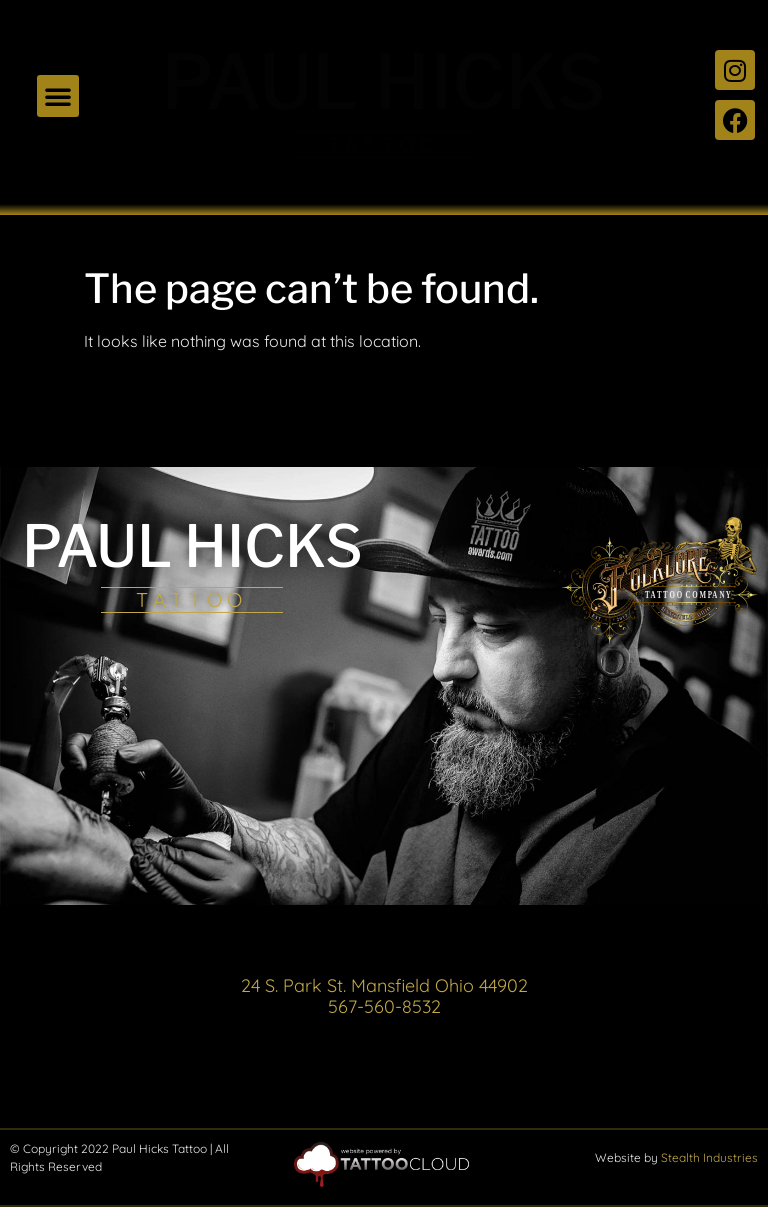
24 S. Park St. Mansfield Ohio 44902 (384, 985)
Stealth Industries (709, 1157)
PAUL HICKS (383, 82)
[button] (58, 96)
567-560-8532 (384, 1006)
